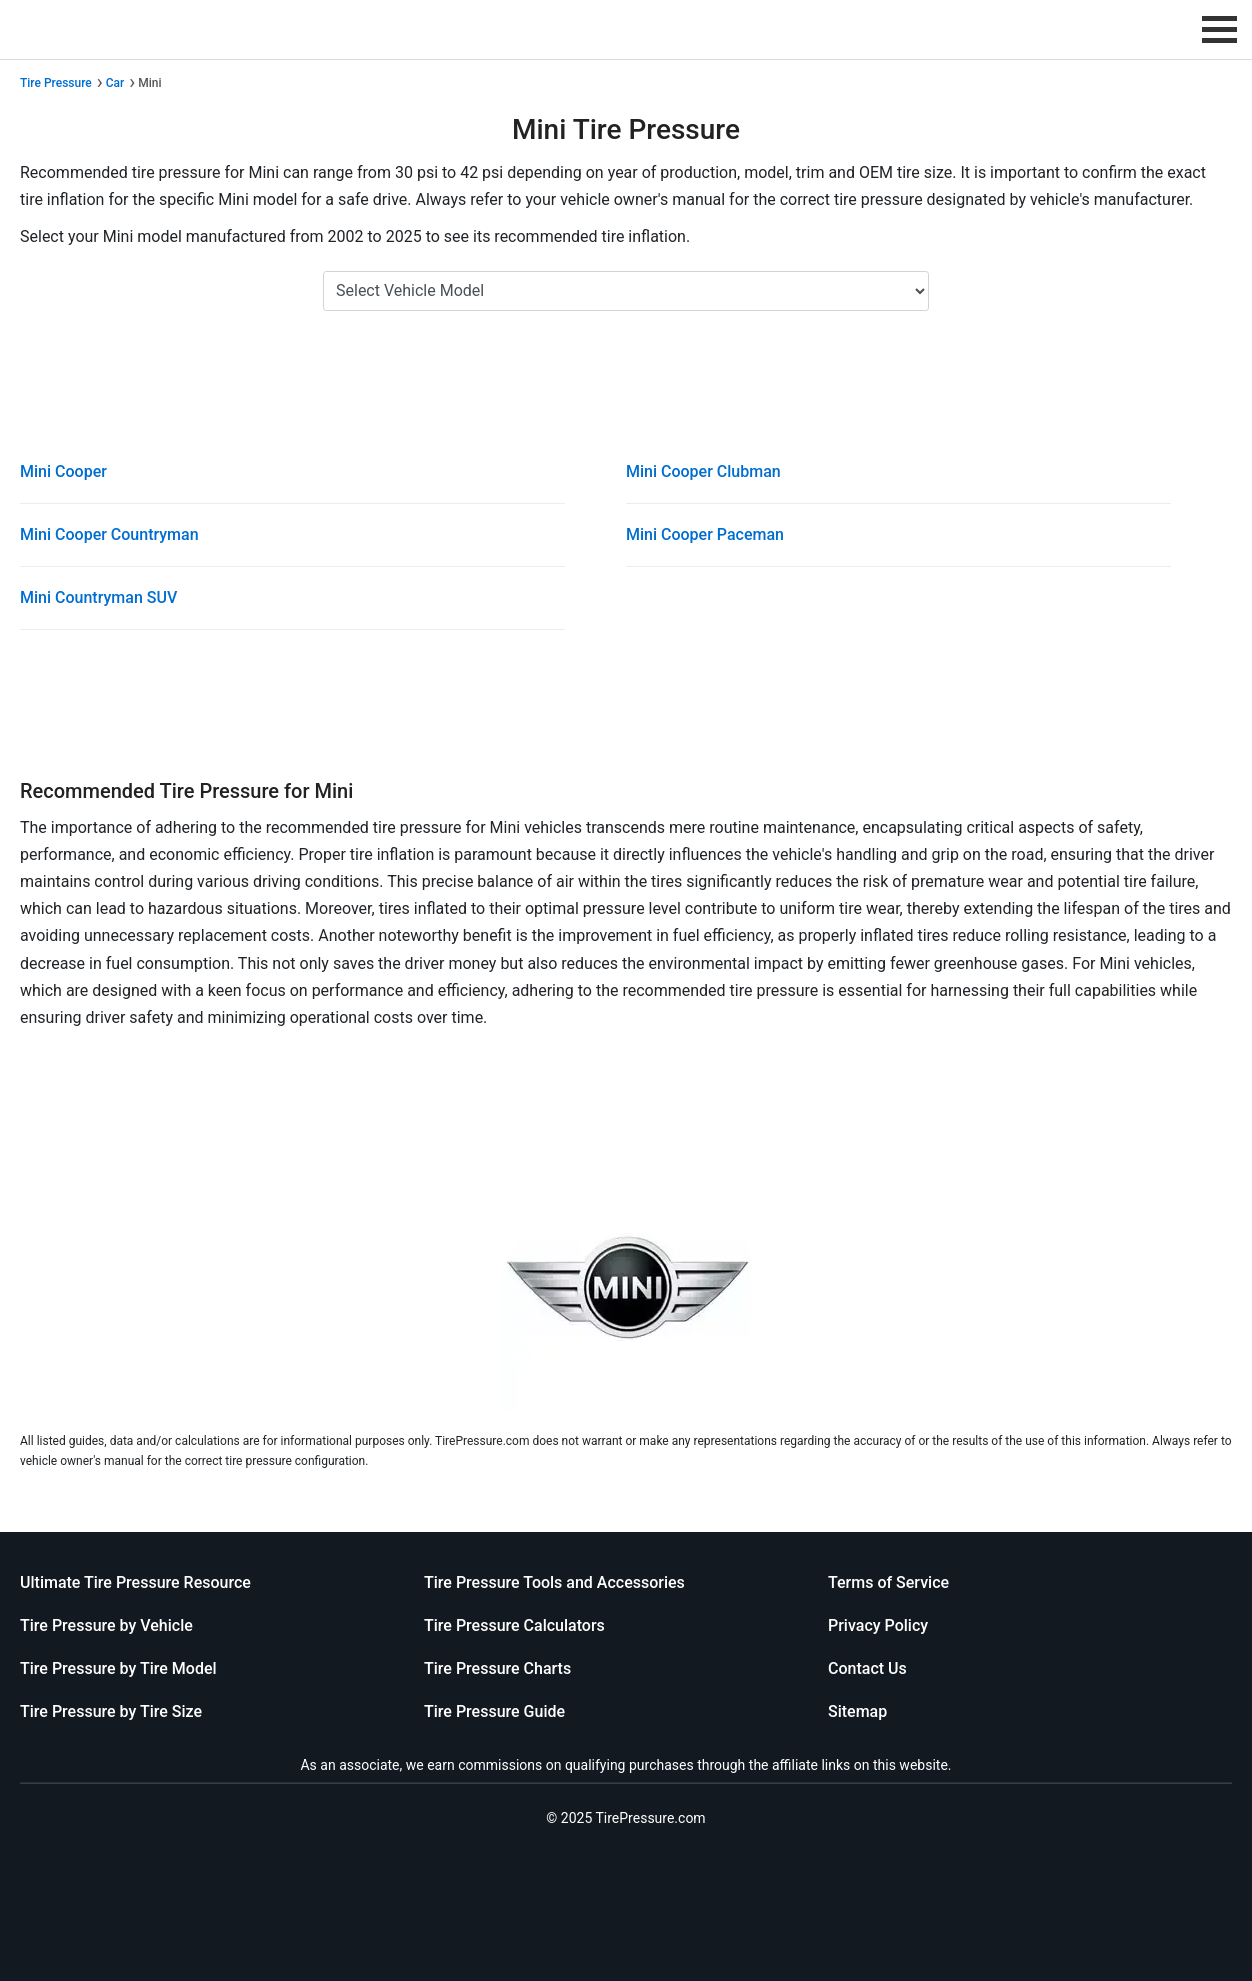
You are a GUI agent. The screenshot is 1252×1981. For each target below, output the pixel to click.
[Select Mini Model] (626, 291)
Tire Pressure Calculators (514, 1625)
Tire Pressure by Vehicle (106, 1625)
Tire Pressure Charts (497, 1668)
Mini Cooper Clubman (703, 471)
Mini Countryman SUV (98, 597)
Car (115, 83)
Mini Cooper (63, 471)
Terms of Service (888, 1582)
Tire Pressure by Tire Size (111, 1711)
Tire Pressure (56, 83)
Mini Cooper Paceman (705, 534)
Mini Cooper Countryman (109, 534)
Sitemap (857, 1711)
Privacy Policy (878, 1625)
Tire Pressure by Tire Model (118, 1668)
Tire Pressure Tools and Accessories (554, 1582)
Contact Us (867, 1668)
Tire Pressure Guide (494, 1711)
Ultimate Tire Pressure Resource (135, 1582)
